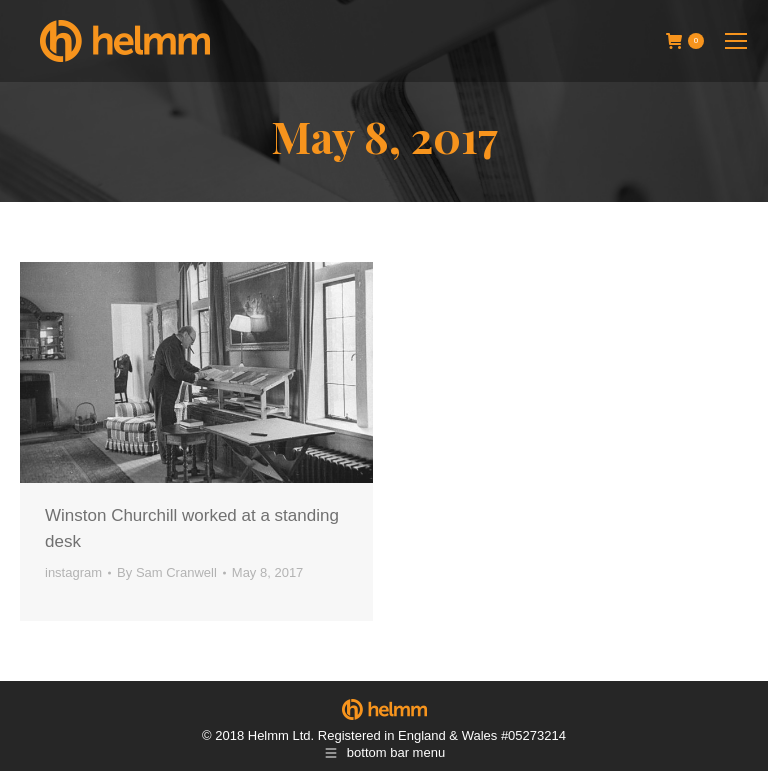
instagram (73, 572)
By (167, 572)
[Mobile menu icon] (736, 41)
